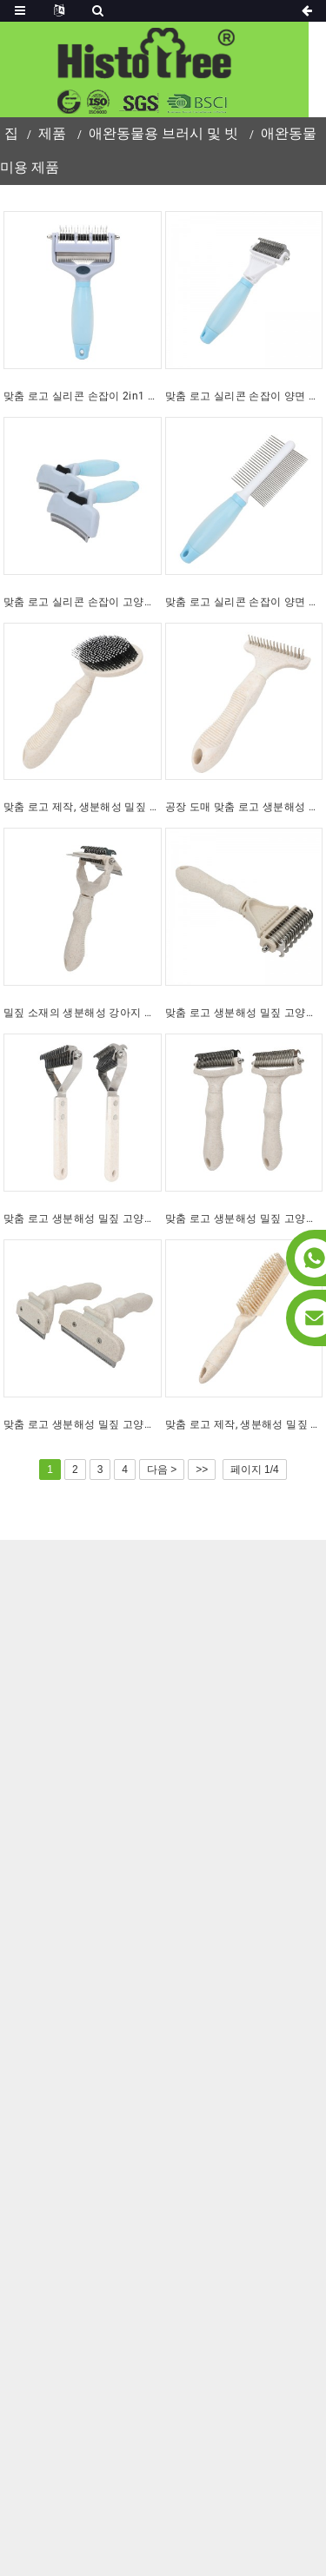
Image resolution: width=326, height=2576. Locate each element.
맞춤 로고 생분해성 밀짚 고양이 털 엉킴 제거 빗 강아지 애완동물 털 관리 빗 (82, 1218)
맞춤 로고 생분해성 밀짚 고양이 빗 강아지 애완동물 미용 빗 (244, 1013)
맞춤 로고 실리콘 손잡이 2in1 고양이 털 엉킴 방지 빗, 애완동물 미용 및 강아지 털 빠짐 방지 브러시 (82, 396)
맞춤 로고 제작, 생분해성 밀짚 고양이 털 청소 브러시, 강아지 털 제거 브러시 (244, 1424)
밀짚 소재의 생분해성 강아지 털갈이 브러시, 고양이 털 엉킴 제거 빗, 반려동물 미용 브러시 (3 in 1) (82, 1013)
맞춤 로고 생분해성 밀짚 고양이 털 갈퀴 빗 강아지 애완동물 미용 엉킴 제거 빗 (244, 1218)
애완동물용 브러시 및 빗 (163, 133)
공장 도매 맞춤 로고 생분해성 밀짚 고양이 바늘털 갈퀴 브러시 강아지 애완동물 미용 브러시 (244, 807)
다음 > (161, 1469)
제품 (52, 133)
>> (202, 1469)
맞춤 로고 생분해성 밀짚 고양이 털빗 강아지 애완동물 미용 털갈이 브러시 (82, 1424)
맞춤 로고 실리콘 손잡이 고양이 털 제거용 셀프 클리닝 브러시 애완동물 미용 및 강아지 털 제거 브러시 (82, 602)
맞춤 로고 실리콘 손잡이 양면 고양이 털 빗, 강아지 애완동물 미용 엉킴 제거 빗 (244, 396)
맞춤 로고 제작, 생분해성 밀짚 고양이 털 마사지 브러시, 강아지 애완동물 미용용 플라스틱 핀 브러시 (82, 807)
